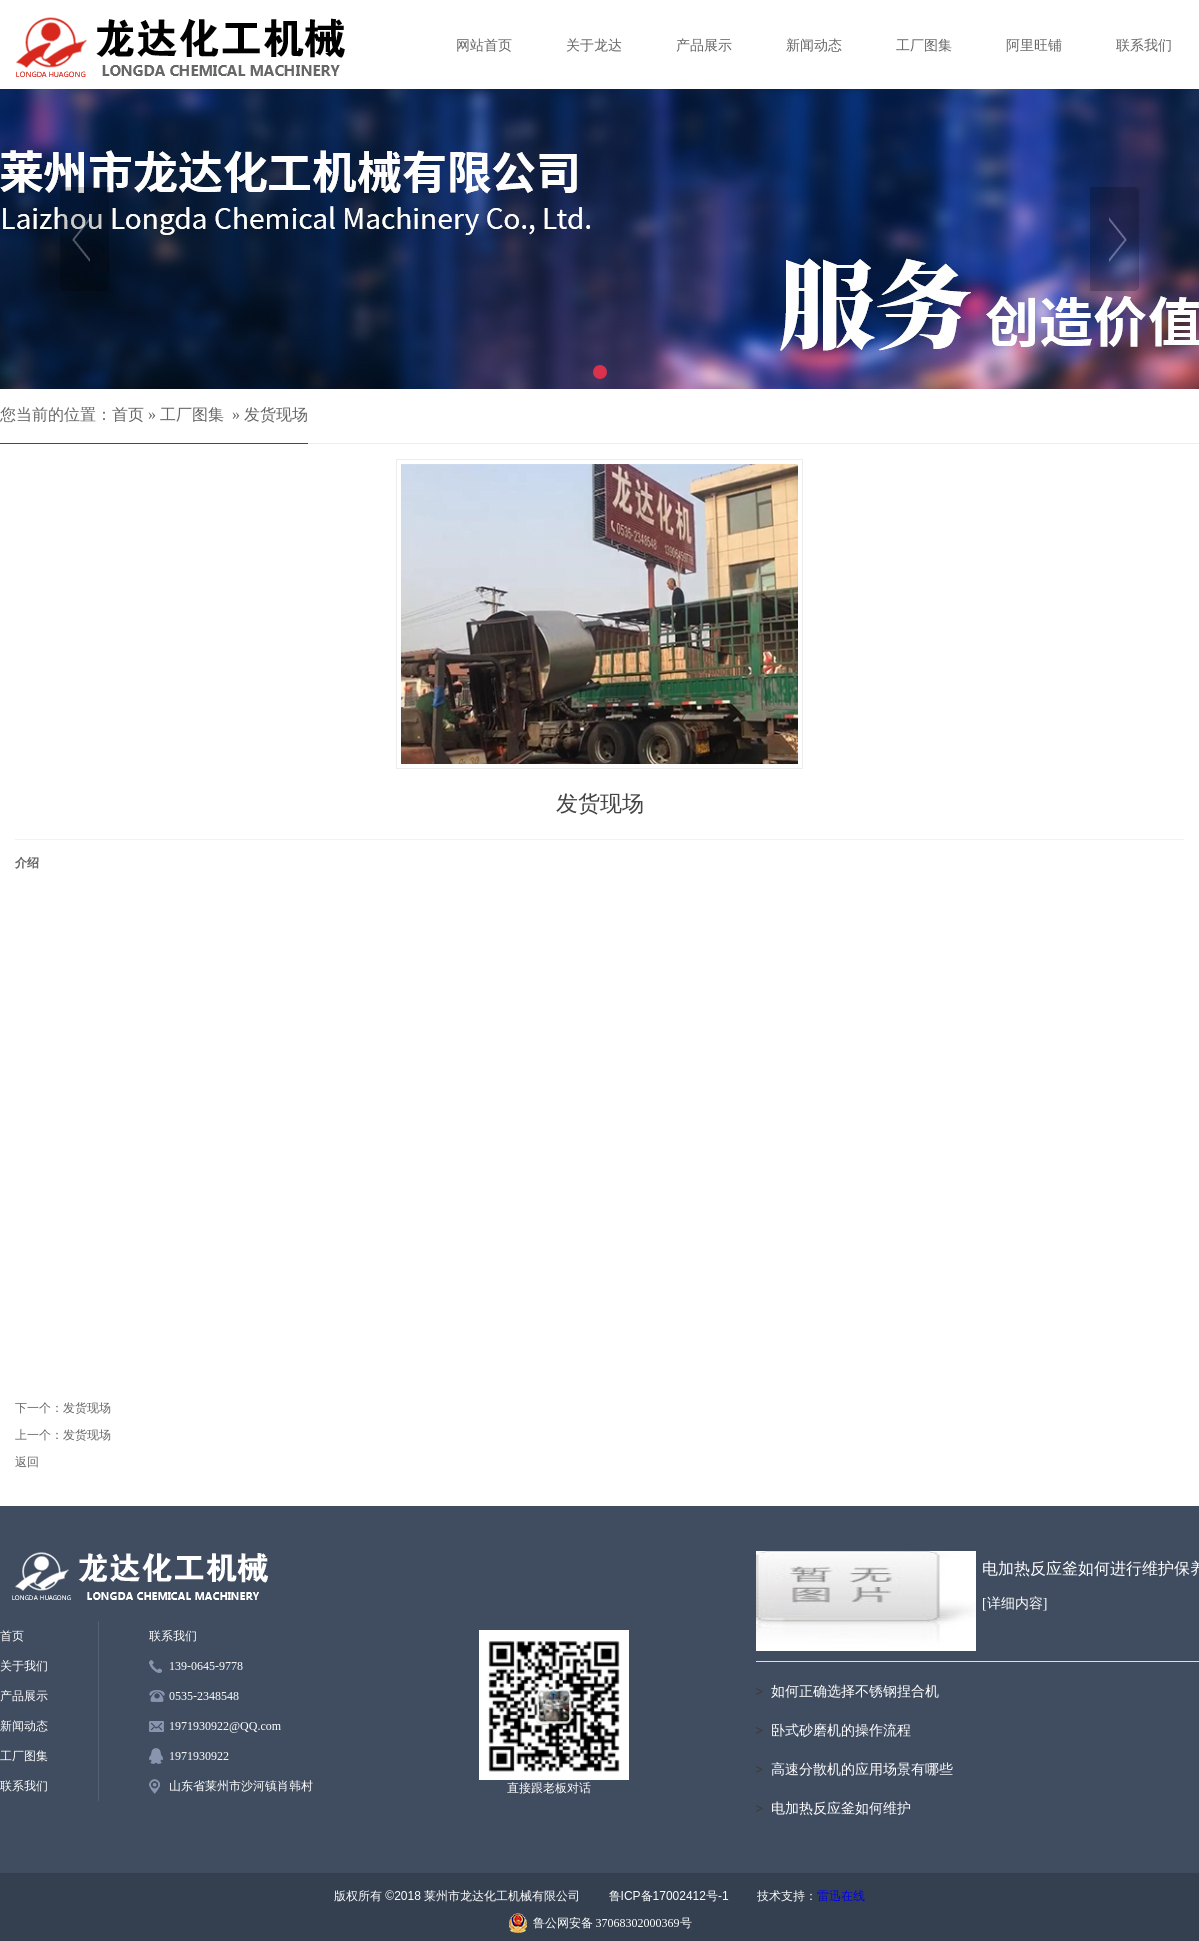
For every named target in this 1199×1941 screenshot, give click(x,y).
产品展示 (704, 45)
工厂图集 (924, 45)
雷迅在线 (841, 1896)
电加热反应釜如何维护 (841, 1808)
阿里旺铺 (1034, 45)
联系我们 (1144, 45)
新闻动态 (814, 45)
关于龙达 (594, 45)
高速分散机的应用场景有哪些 (862, 1769)
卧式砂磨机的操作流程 (841, 1730)
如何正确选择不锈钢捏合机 (855, 1691)
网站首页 (484, 45)
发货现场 (276, 414)
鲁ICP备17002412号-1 (669, 1896)
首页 (128, 414)
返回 (27, 1462)
